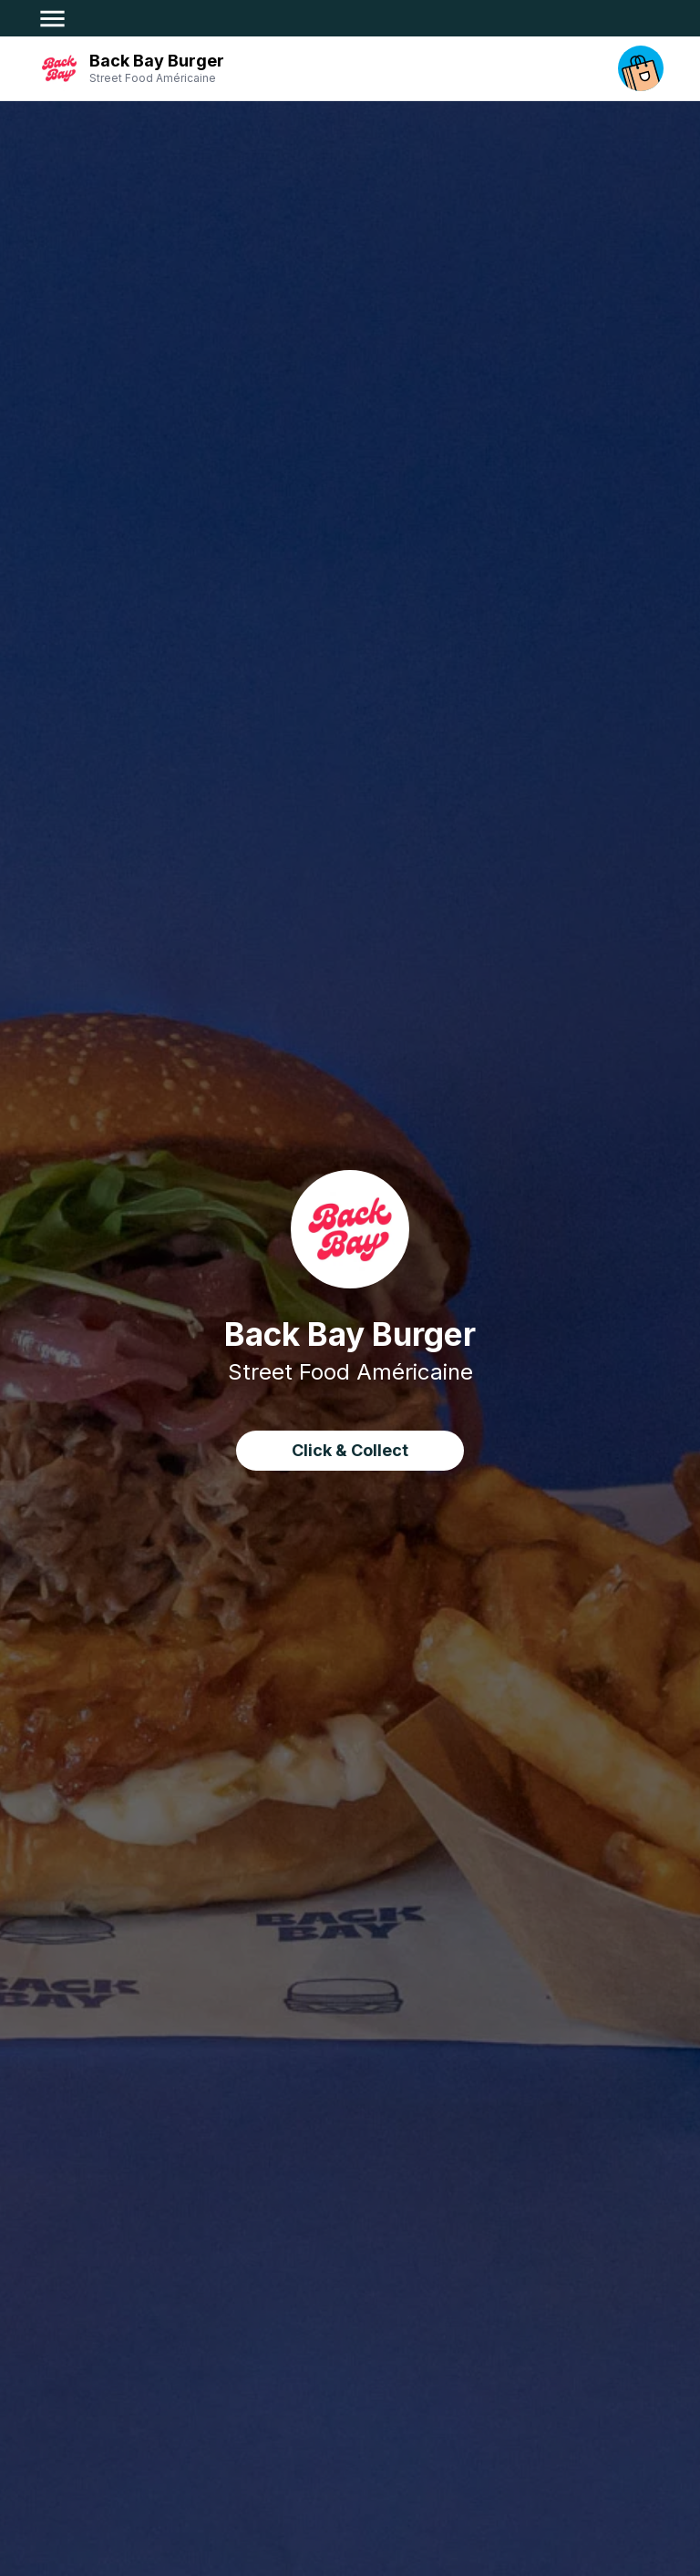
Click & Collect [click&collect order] (350, 1450)
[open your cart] (641, 68)
